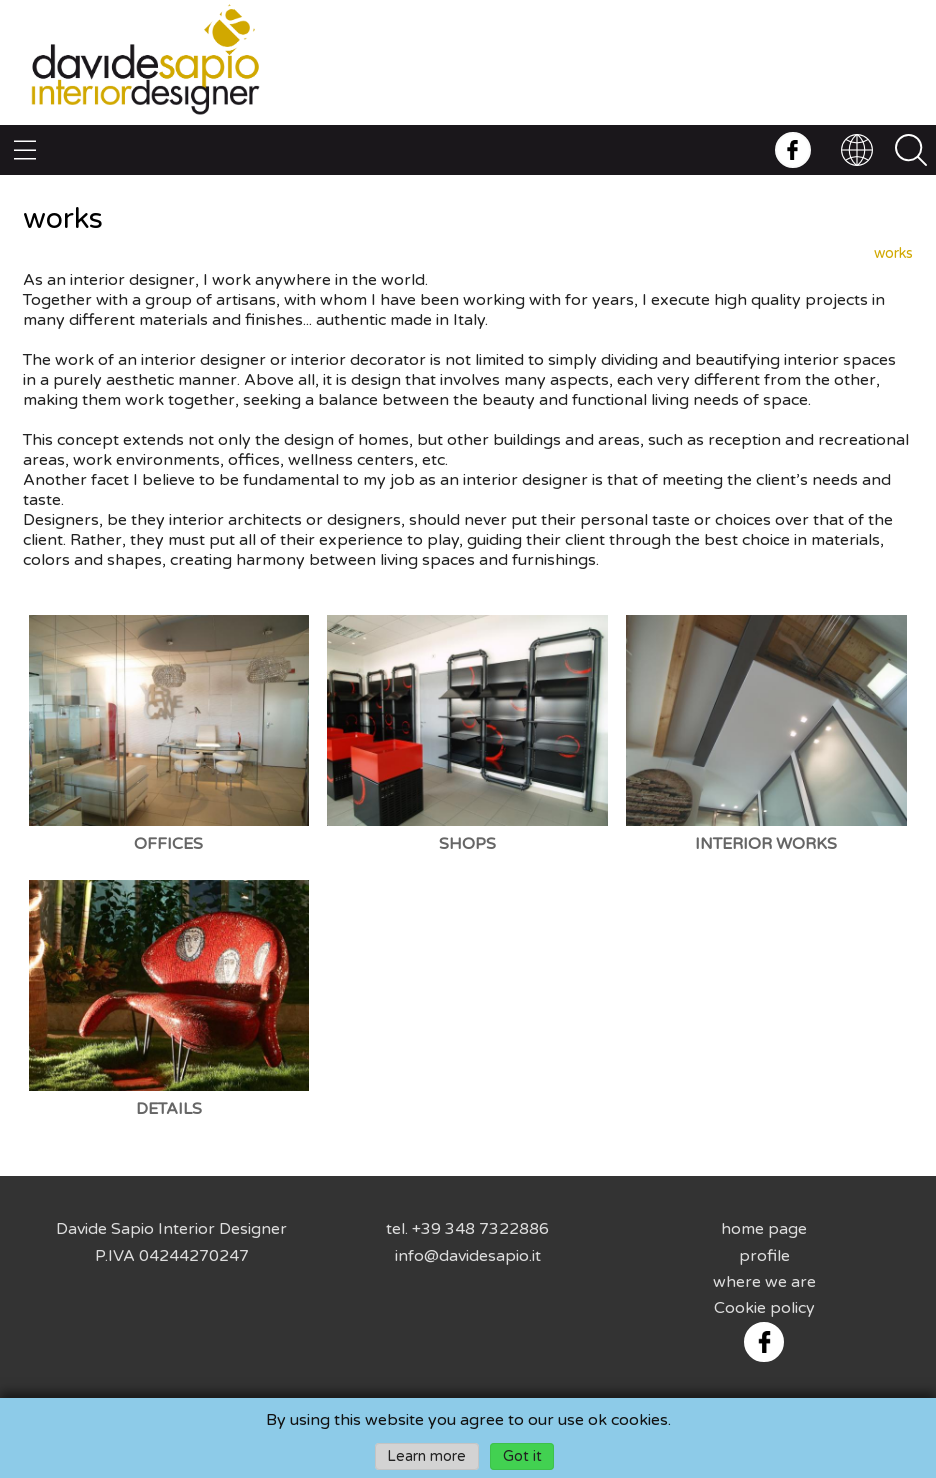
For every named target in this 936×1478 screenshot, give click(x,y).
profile (764, 1256)
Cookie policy (764, 1308)
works (893, 253)
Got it (522, 1456)
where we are (764, 1282)
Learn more (426, 1456)
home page (764, 1229)
